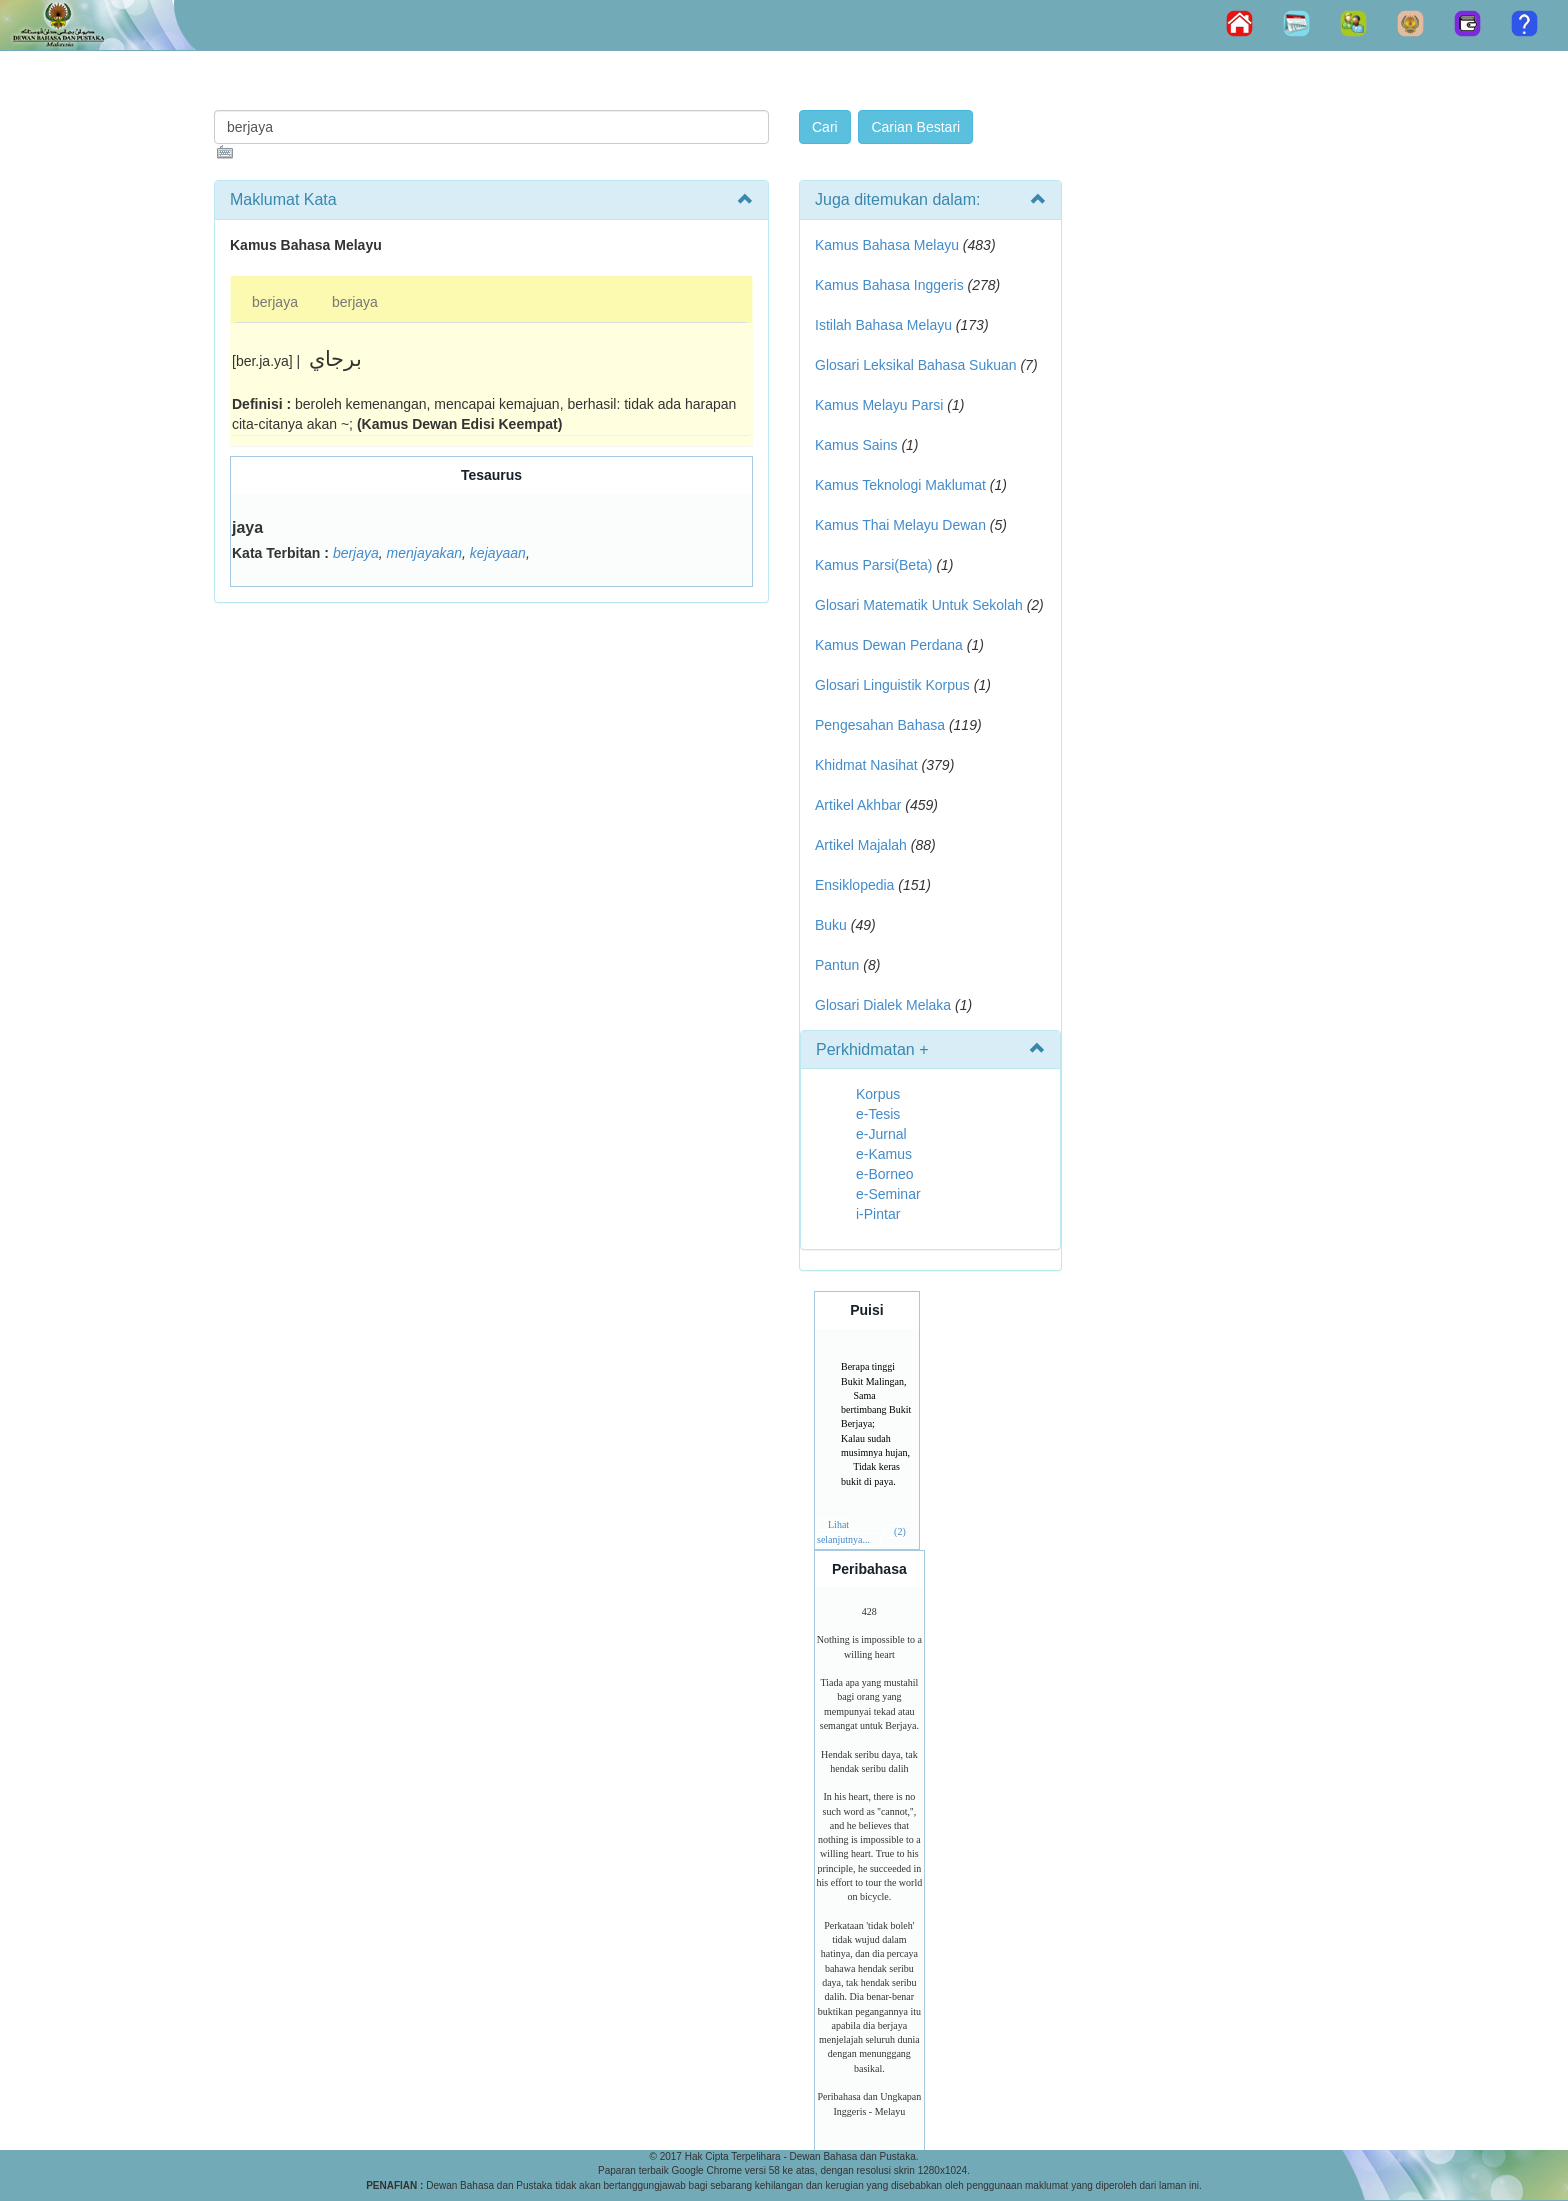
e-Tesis (878, 1114)
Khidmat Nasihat (866, 765)
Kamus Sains (856, 445)
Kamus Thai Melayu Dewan (900, 525)
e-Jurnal (881, 1134)
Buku (831, 925)
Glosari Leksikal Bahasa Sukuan (916, 365)
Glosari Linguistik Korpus (892, 685)
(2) (900, 1531)
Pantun (837, 965)
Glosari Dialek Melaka (883, 1005)
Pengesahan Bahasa (880, 725)
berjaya (275, 302)
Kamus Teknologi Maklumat (900, 485)
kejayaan (498, 553)
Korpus (878, 1094)
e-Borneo (885, 1174)
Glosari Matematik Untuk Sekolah (919, 605)
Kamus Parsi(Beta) (873, 565)
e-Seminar (888, 1194)
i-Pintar (878, 1214)
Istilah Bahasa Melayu (883, 325)
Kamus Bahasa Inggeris (889, 285)
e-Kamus (884, 1154)
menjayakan (425, 553)
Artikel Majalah (861, 845)
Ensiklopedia (854, 885)
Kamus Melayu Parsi (879, 405)
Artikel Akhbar (858, 805)
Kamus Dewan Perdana (889, 645)
